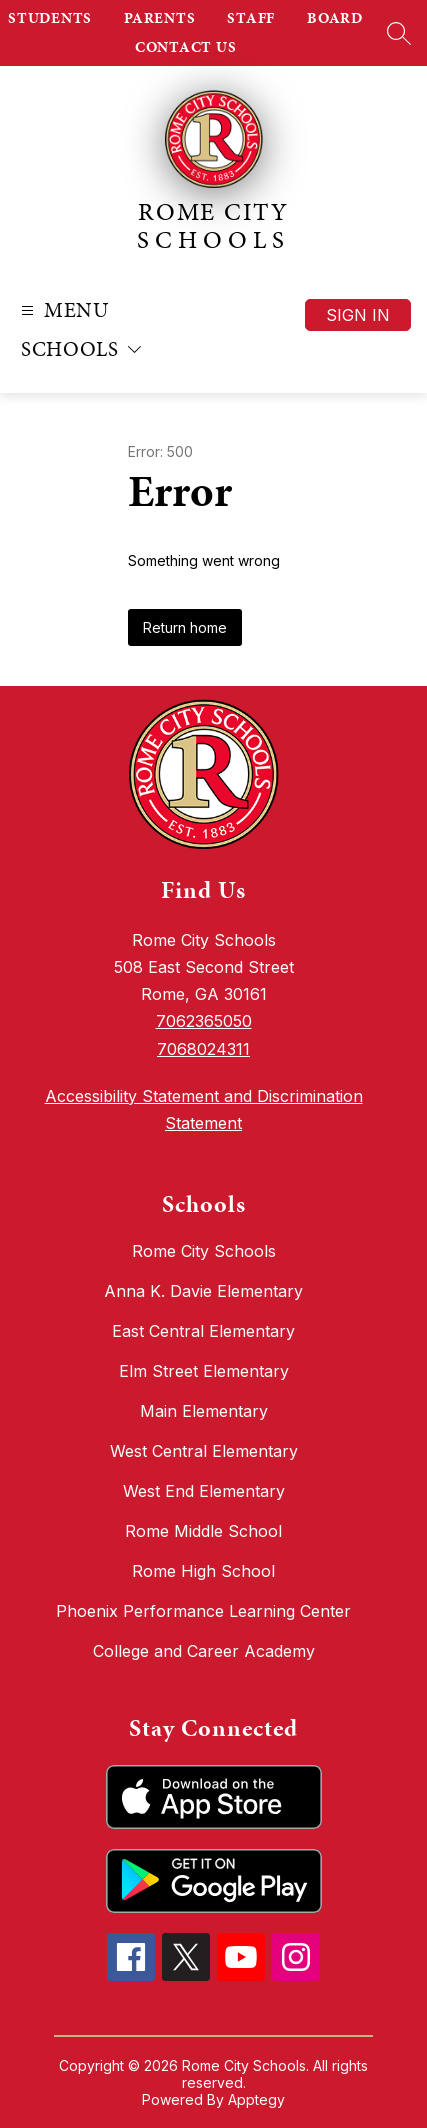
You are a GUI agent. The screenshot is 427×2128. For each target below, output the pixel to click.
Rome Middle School (203, 1531)
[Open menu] (62, 310)
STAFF (251, 18)
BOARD (335, 18)
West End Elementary (204, 1491)
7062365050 (204, 1021)
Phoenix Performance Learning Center (203, 1611)
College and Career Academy (204, 1651)
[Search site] (399, 33)
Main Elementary (204, 1411)
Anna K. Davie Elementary (203, 1291)
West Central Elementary (204, 1451)
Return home (185, 627)
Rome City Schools (204, 1251)
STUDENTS (50, 18)
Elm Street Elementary (204, 1371)
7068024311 (203, 1049)
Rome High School (203, 1571)
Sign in (358, 315)
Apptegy (256, 2099)
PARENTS (159, 18)
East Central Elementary (203, 1331)
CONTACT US (186, 47)
